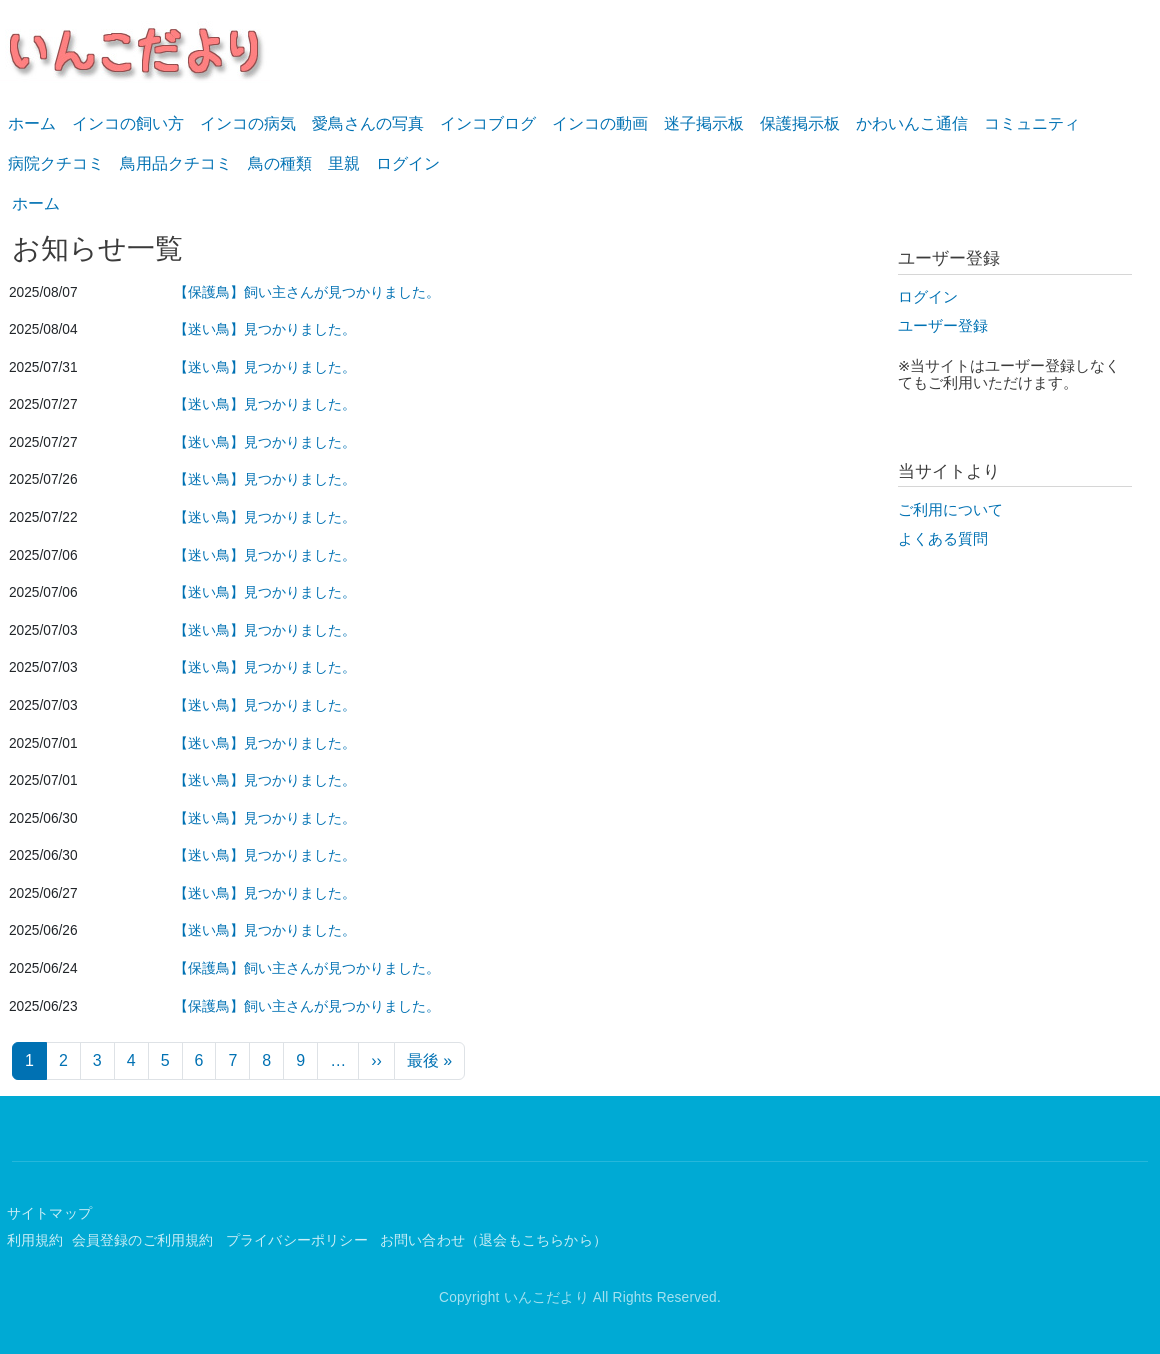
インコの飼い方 (128, 123)
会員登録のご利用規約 (145, 1240)
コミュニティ (1032, 123)
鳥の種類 (280, 163)
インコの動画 (600, 123)
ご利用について (950, 510)
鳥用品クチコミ (176, 163)
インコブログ (488, 123)
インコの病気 (248, 123)
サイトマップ (49, 1213)
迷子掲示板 (704, 123)
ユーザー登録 (943, 326)
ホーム (32, 123)
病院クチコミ (56, 163)
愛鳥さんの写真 (368, 123)
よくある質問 (943, 539)
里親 (344, 163)
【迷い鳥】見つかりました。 (265, 329)
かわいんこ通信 (912, 123)
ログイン (408, 163)
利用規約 (35, 1240)
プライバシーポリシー (299, 1240)
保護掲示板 (800, 123)
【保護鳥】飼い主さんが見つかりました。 (307, 292)
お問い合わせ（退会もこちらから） (493, 1240)
